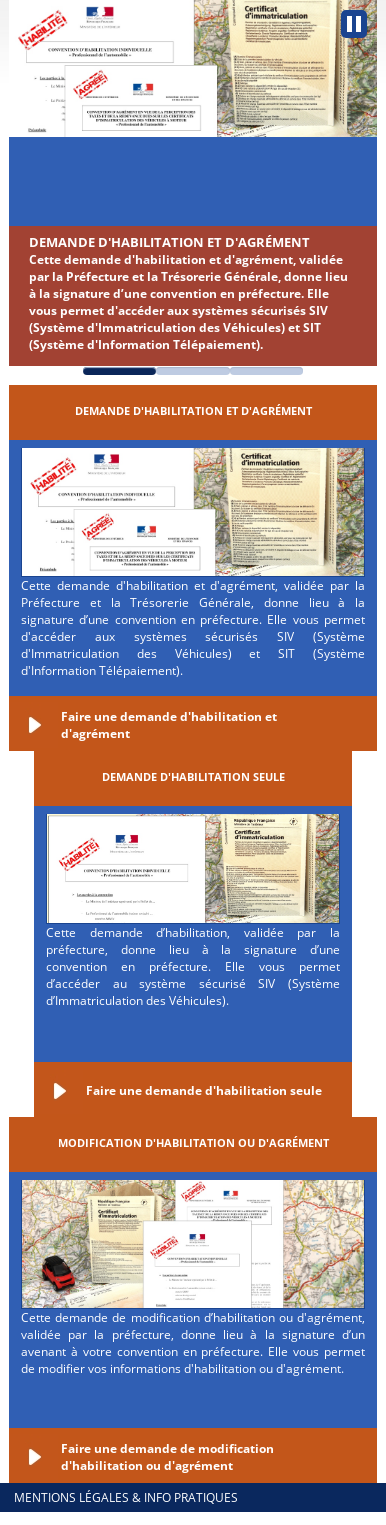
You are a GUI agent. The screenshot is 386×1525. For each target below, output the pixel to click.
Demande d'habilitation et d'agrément (169, 242)
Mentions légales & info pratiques (126, 1497)
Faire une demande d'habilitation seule (204, 1090)
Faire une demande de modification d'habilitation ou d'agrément (167, 1457)
